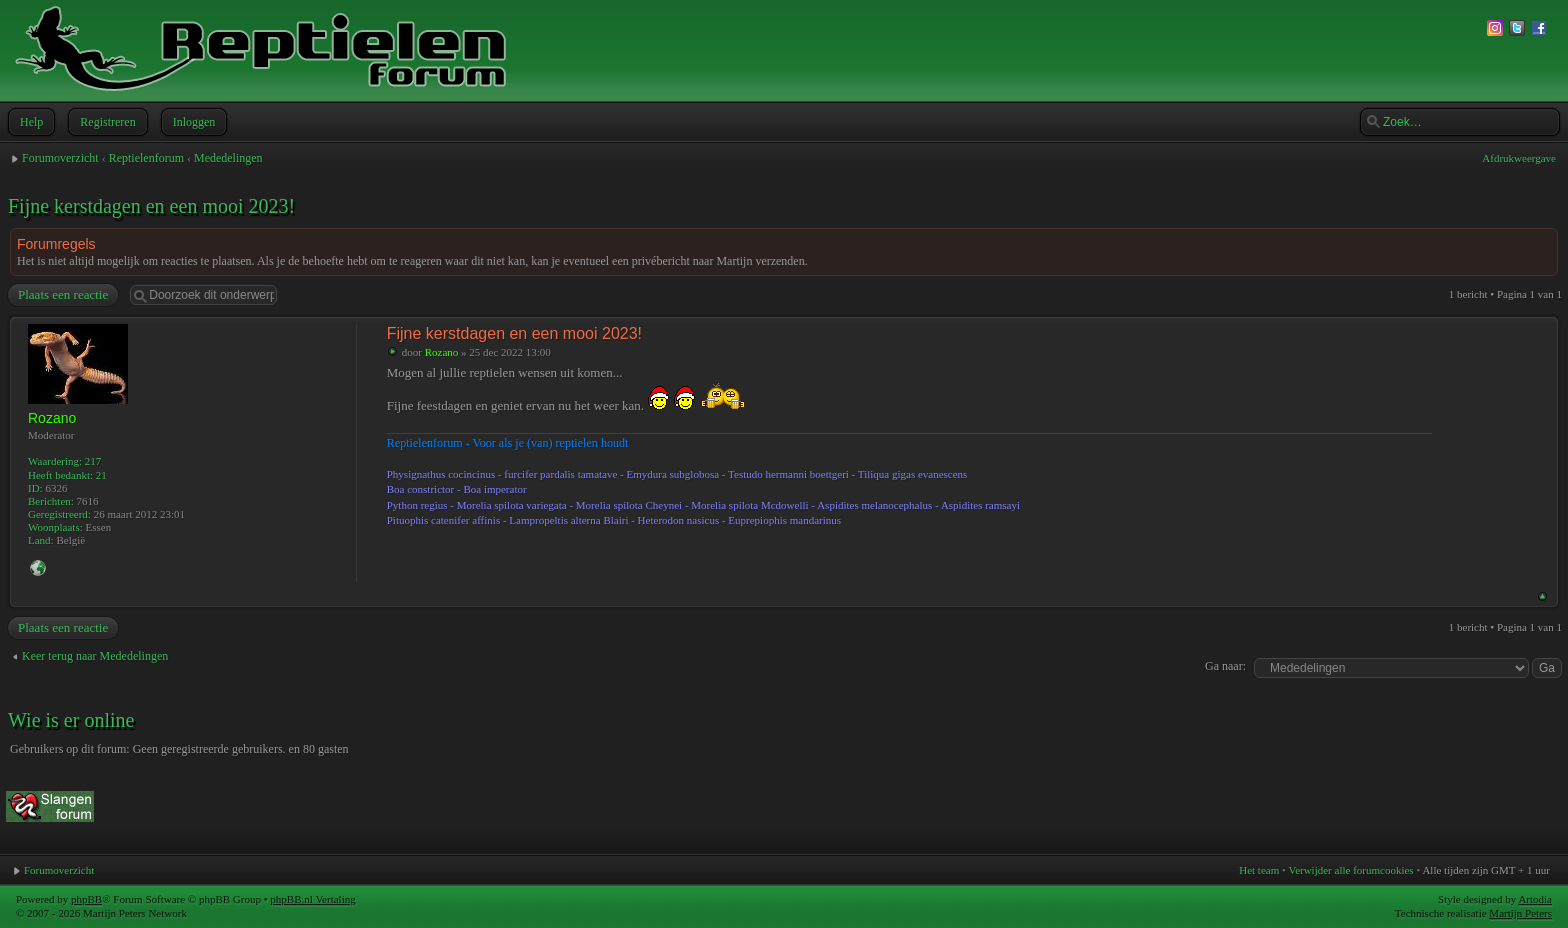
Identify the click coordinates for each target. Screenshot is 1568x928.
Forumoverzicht (60, 158)
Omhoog (1542, 596)
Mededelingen (228, 158)
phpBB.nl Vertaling (312, 899)
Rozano (442, 352)
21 (101, 475)
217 (93, 461)
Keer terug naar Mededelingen (95, 656)
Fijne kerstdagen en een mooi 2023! (151, 206)
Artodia (1535, 899)
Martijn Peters (1520, 913)
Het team (1259, 870)
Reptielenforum (146, 158)
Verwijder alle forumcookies (1350, 870)
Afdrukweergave (1519, 158)
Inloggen (192, 122)
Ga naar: (1225, 666)
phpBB (86, 899)
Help (29, 122)
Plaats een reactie (62, 295)
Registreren (105, 122)
